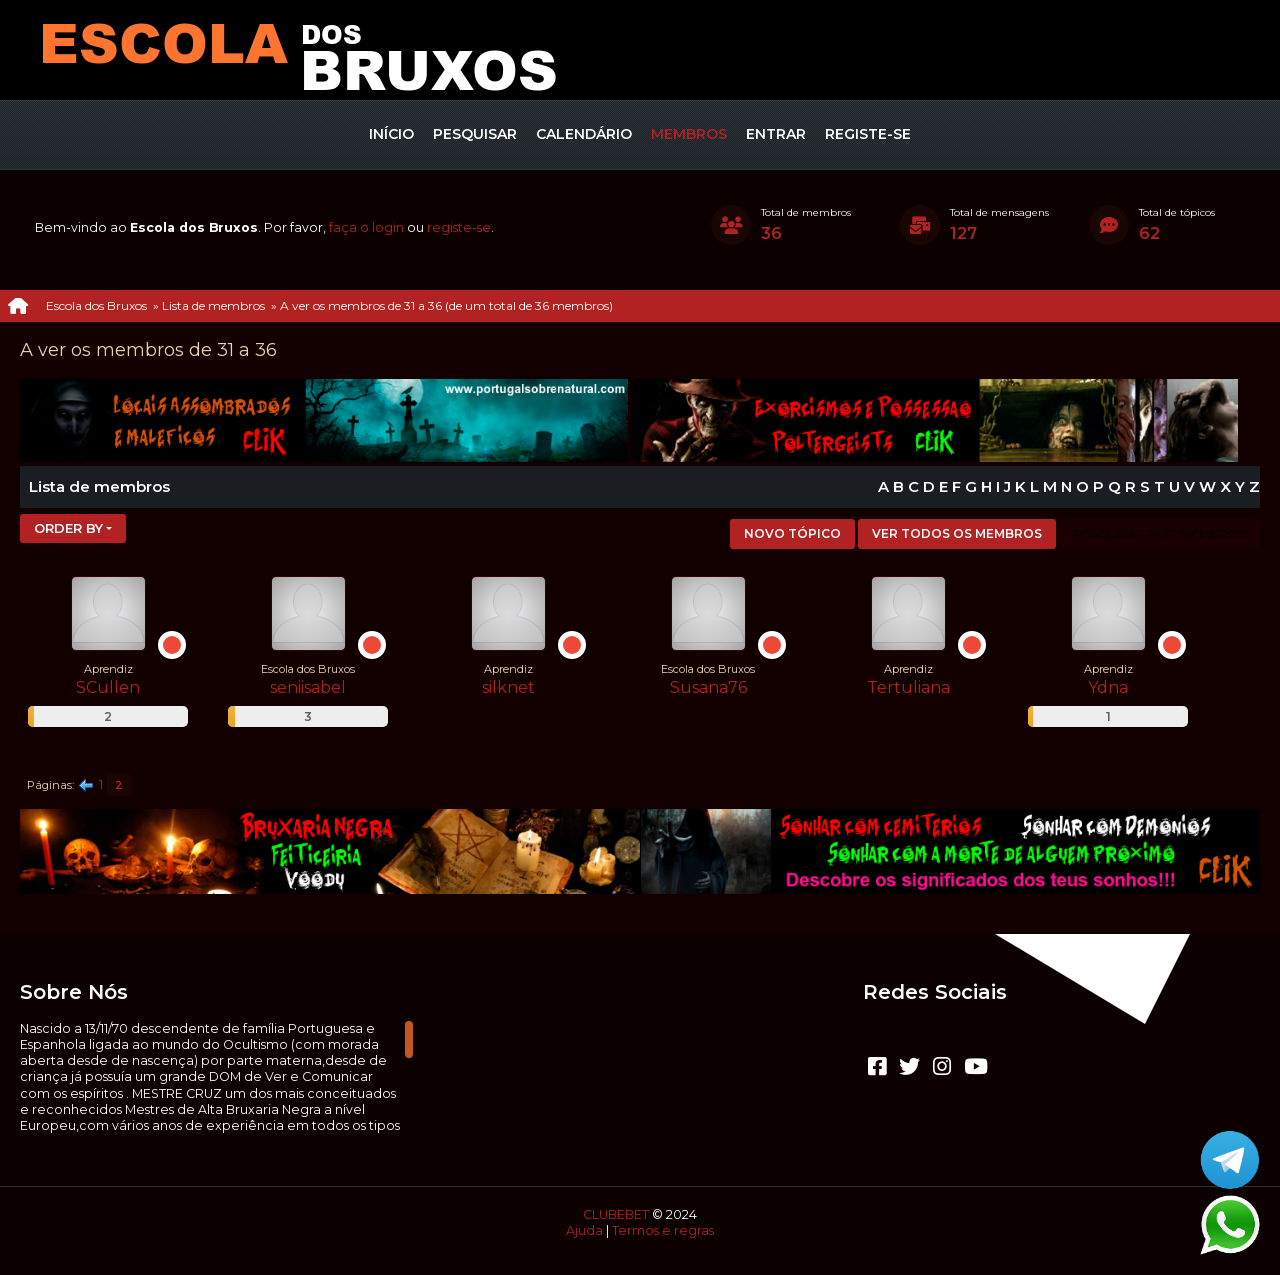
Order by (68, 528)
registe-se (459, 227)
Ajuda (584, 1230)
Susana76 (708, 687)
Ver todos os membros (957, 533)
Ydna (1108, 687)
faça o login (366, 227)
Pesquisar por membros (1159, 533)
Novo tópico (792, 533)
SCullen (108, 687)
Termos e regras (663, 1230)
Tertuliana (908, 687)
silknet (508, 687)
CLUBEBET (616, 1214)
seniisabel (308, 687)
